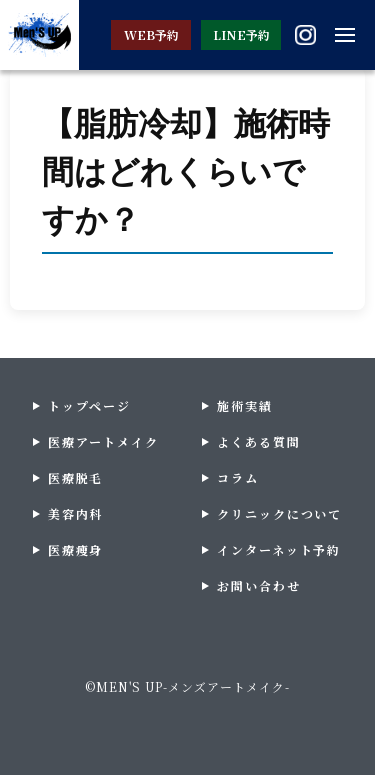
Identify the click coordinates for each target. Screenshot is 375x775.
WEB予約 (151, 34)
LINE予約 (241, 34)
